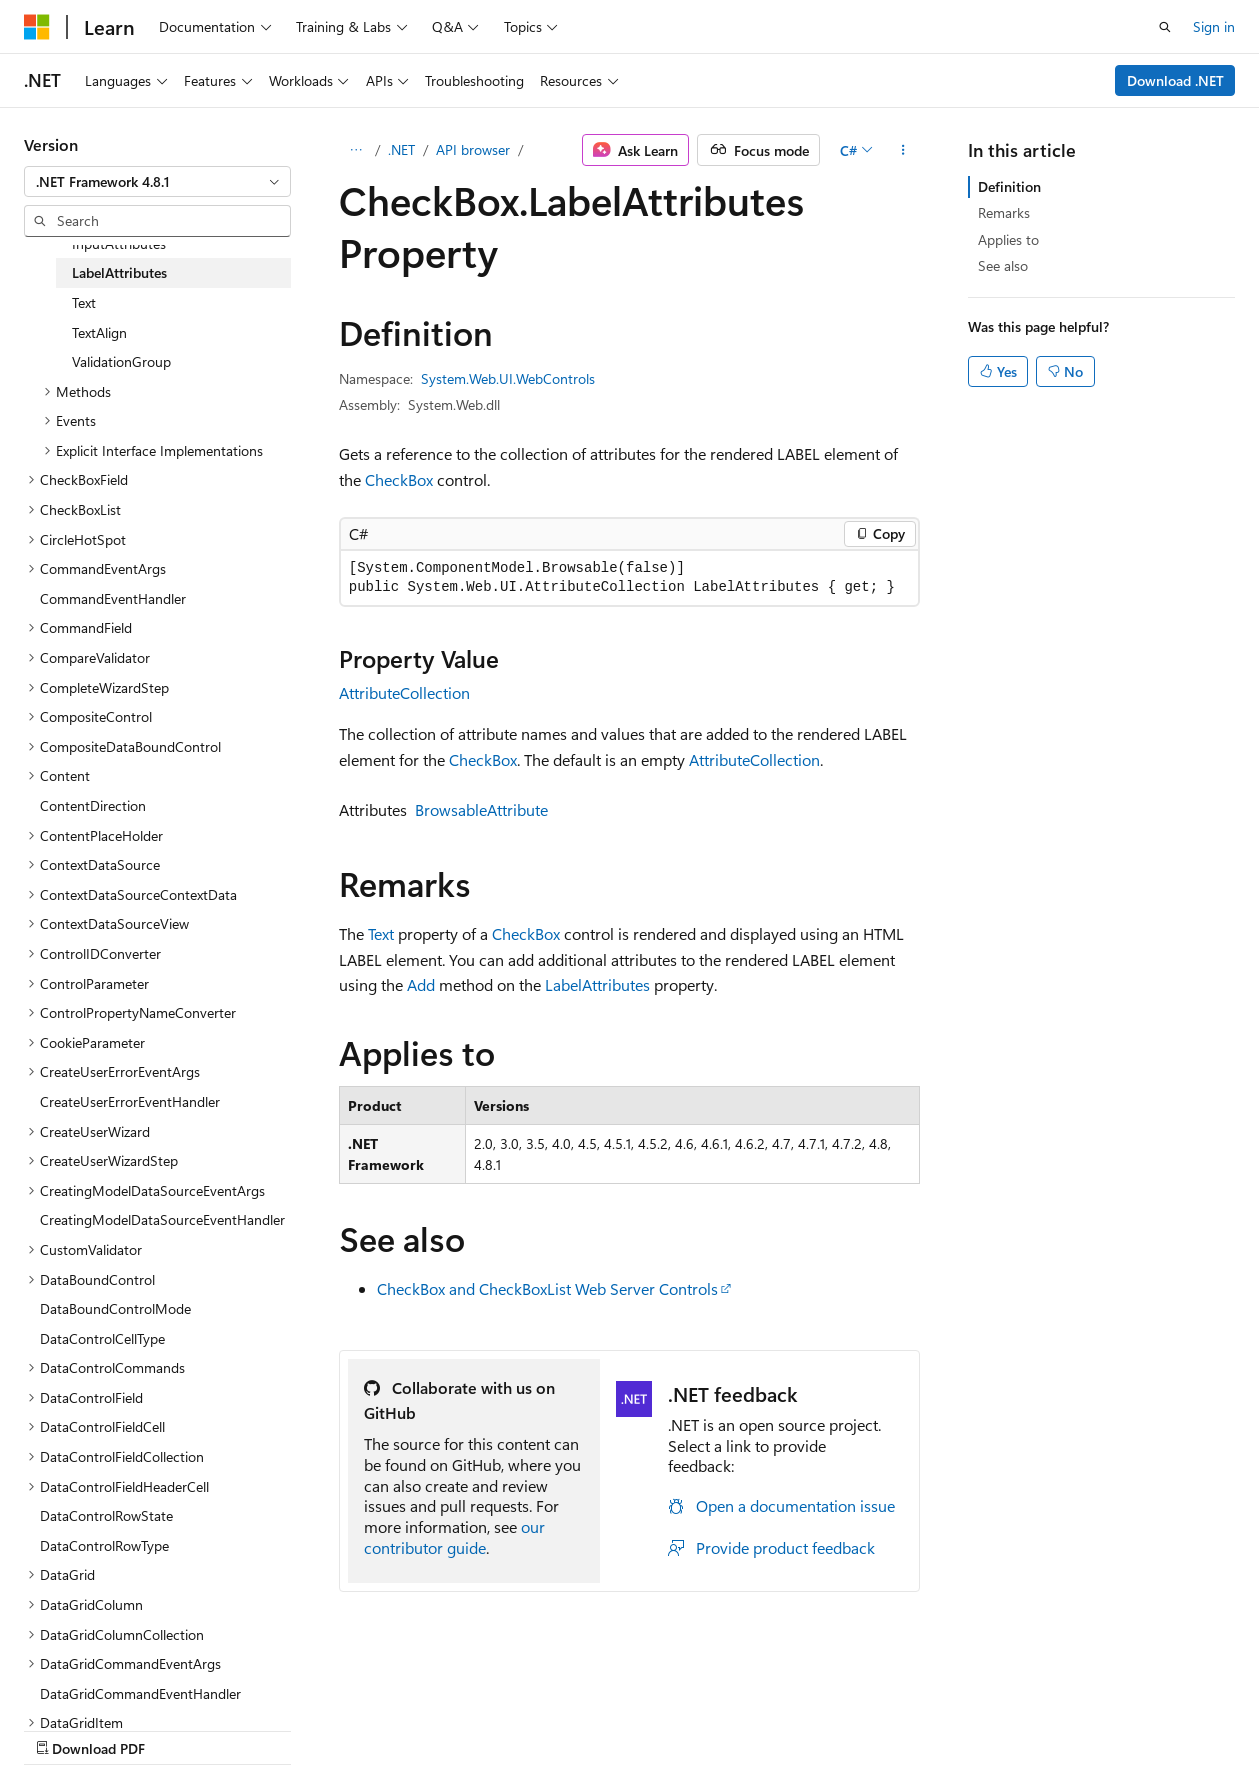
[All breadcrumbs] (356, 150)
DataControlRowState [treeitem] (106, 1515)
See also (1003, 265)
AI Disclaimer (64, 1728)
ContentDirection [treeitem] (93, 805)
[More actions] (902, 150)
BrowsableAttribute (481, 809)
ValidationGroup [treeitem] (121, 361)
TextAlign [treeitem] (99, 332)
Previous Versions (181, 1728)
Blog (272, 1728)
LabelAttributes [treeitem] (119, 272)
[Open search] (1165, 27)
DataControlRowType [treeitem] (104, 1545)
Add (421, 984)
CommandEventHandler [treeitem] (113, 598)
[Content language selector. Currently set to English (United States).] (115, 1681)
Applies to (1008, 239)
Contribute (358, 1728)
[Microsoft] (37, 27)
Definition (1009, 186)
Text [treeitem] (84, 302)
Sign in (1214, 26)
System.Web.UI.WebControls (508, 378)
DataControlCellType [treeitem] (102, 1338)
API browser (473, 149)
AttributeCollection (404, 692)
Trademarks (635, 1728)
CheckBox (399, 479)
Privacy (437, 1728)
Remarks (1004, 212)
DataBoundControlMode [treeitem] (115, 1308)
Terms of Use (536, 1728)
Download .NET (1175, 80)
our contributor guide (454, 1537)
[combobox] (157, 182)
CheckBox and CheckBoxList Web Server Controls (547, 1288)
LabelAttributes (597, 984)
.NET (401, 149)
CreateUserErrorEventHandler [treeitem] (130, 1101)
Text (381, 933)
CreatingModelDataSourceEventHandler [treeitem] (162, 1219)
